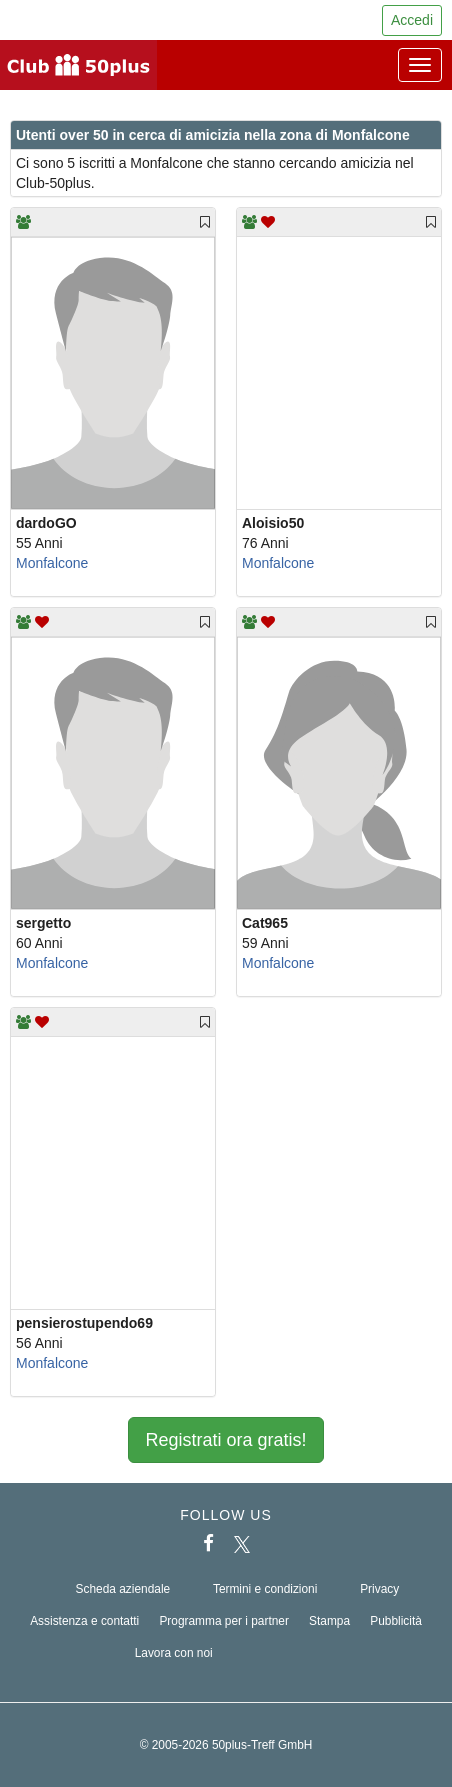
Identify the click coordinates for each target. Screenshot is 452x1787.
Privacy (379, 1589)
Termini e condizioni (265, 1589)
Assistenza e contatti (84, 1621)
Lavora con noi (174, 1653)
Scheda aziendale (123, 1589)
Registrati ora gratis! (225, 1440)
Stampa (329, 1621)
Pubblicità (396, 1621)
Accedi (412, 20)
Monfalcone (52, 563)
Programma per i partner (224, 1621)
